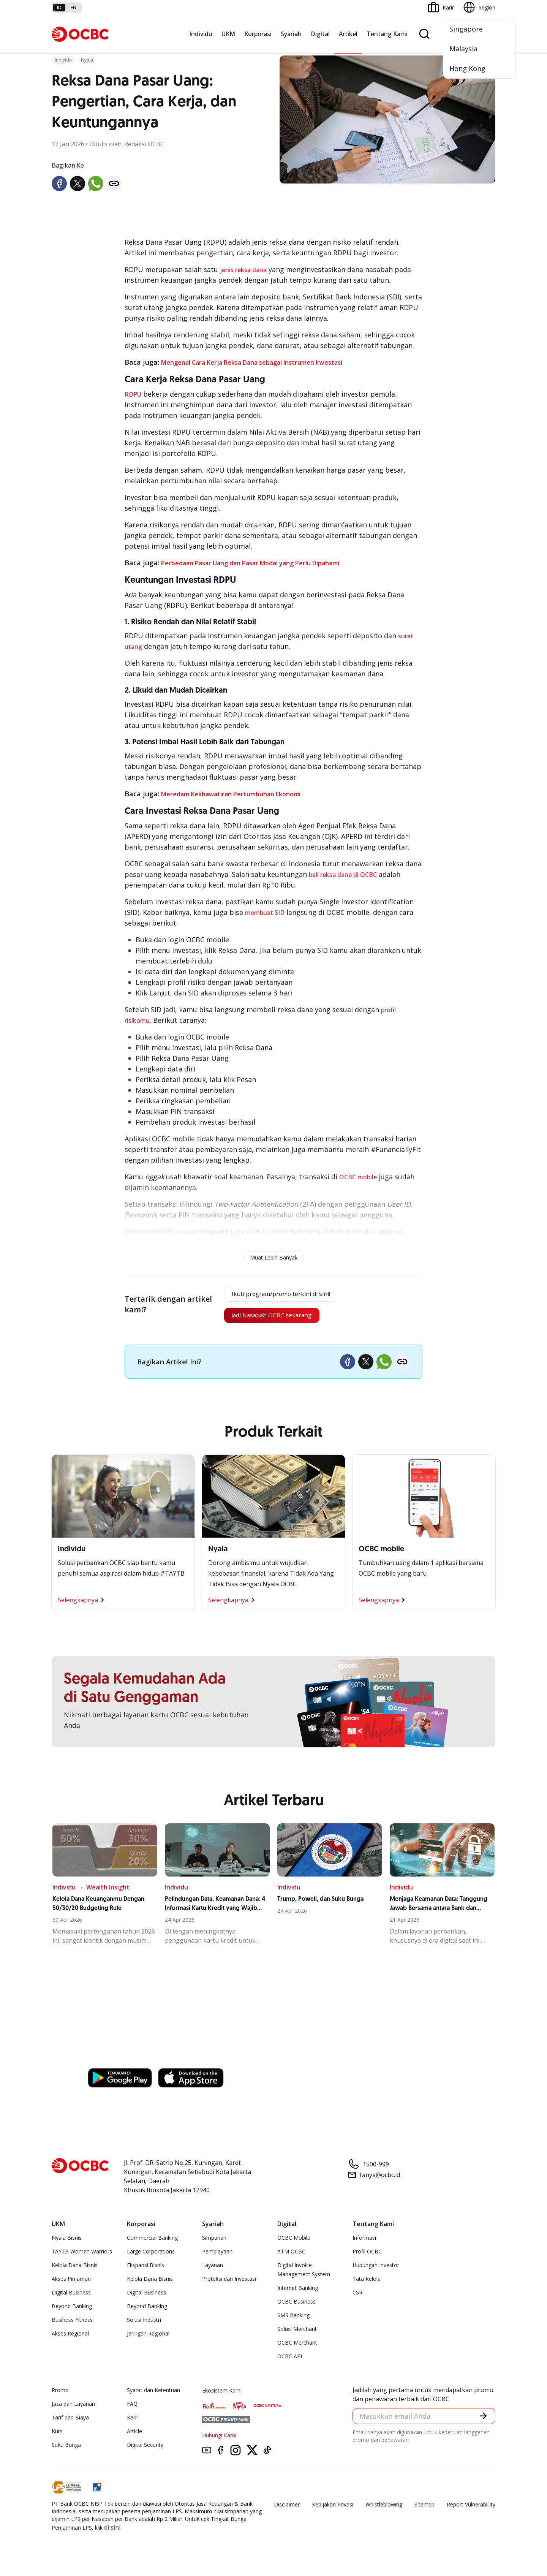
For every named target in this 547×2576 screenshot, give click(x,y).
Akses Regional (70, 2339)
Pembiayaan (217, 2257)
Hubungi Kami (219, 2441)
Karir (132, 2423)
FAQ (132, 2409)
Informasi (364, 2243)
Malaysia (463, 48)
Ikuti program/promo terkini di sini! (281, 1295)
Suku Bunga (66, 2450)
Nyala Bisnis (67, 2243)
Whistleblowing (383, 2510)
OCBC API (289, 2362)
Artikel (348, 34)
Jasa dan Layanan (73, 2409)
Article (134, 2437)
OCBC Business (296, 2307)
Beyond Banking (72, 2312)
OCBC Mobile (293, 2243)
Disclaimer (287, 2510)
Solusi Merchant (297, 2335)
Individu (200, 34)
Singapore (466, 28)
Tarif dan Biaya (70, 2423)
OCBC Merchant (297, 2348)
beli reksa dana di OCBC (343, 874)
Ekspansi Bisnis (145, 2271)
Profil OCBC (367, 2257)
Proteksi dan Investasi (229, 2284)
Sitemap (424, 2510)
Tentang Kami (387, 34)
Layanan (212, 2271)
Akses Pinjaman (71, 2284)
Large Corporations (151, 2257)
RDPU (133, 394)
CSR (357, 2298)
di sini (112, 2533)
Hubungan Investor (376, 2271)
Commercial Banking (152, 2243)
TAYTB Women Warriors (82, 2257)
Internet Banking (297, 2294)
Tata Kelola (367, 2284)
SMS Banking (293, 2321)
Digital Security (145, 2450)
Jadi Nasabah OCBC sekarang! (270, 1319)
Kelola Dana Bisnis (75, 2271)
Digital (320, 34)
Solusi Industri (144, 2325)
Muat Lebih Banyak (273, 1257)
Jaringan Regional (148, 2339)
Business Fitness (72, 2325)
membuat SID (265, 912)
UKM (228, 34)
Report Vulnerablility (471, 2510)
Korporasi (258, 34)
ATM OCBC (291, 2257)
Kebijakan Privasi (332, 2510)
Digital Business (71, 2298)
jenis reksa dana (243, 270)
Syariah (291, 34)
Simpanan (214, 2243)
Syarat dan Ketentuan (153, 2396)
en (73, 7)
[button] (482, 2423)
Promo (60, 2396)
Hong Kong (467, 68)
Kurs (57, 2437)
